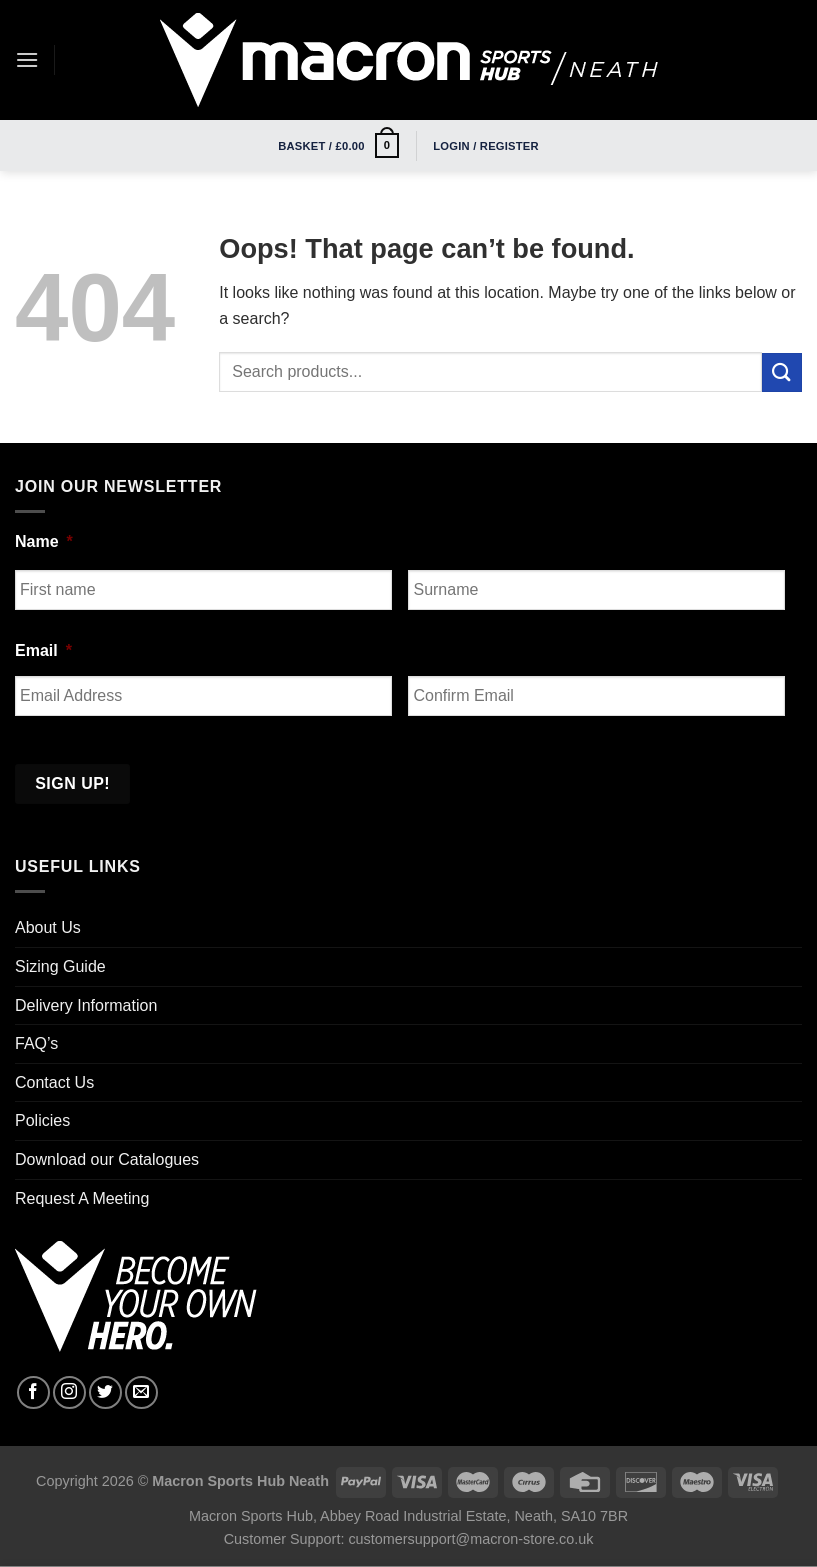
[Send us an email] (141, 1392)
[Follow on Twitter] (105, 1392)
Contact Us (54, 1082)
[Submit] (782, 372)
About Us (48, 927)
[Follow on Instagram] (69, 1392)
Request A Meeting (82, 1198)
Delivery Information (86, 1005)
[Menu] (27, 59)
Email (43, 650)
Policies (42, 1120)
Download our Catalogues (107, 1159)
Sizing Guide (60, 966)
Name (44, 541)
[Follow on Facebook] (33, 1392)
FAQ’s (36, 1043)
